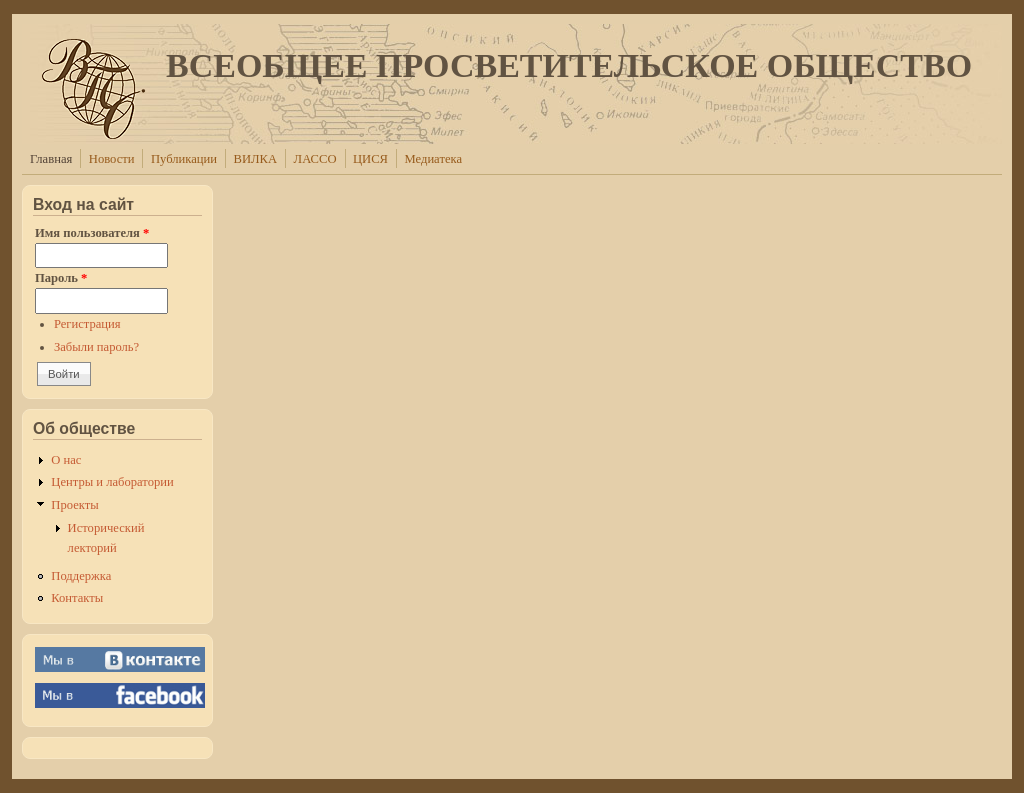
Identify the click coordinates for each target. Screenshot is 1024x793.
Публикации (184, 159)
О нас (66, 460)
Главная (51, 159)
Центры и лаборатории (112, 482)
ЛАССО (315, 159)
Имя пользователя (92, 233)
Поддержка (81, 576)
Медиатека (433, 159)
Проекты (74, 505)
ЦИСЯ (370, 159)
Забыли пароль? (96, 347)
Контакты (77, 598)
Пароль (61, 278)
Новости (112, 159)
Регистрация (87, 324)
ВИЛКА (256, 159)
